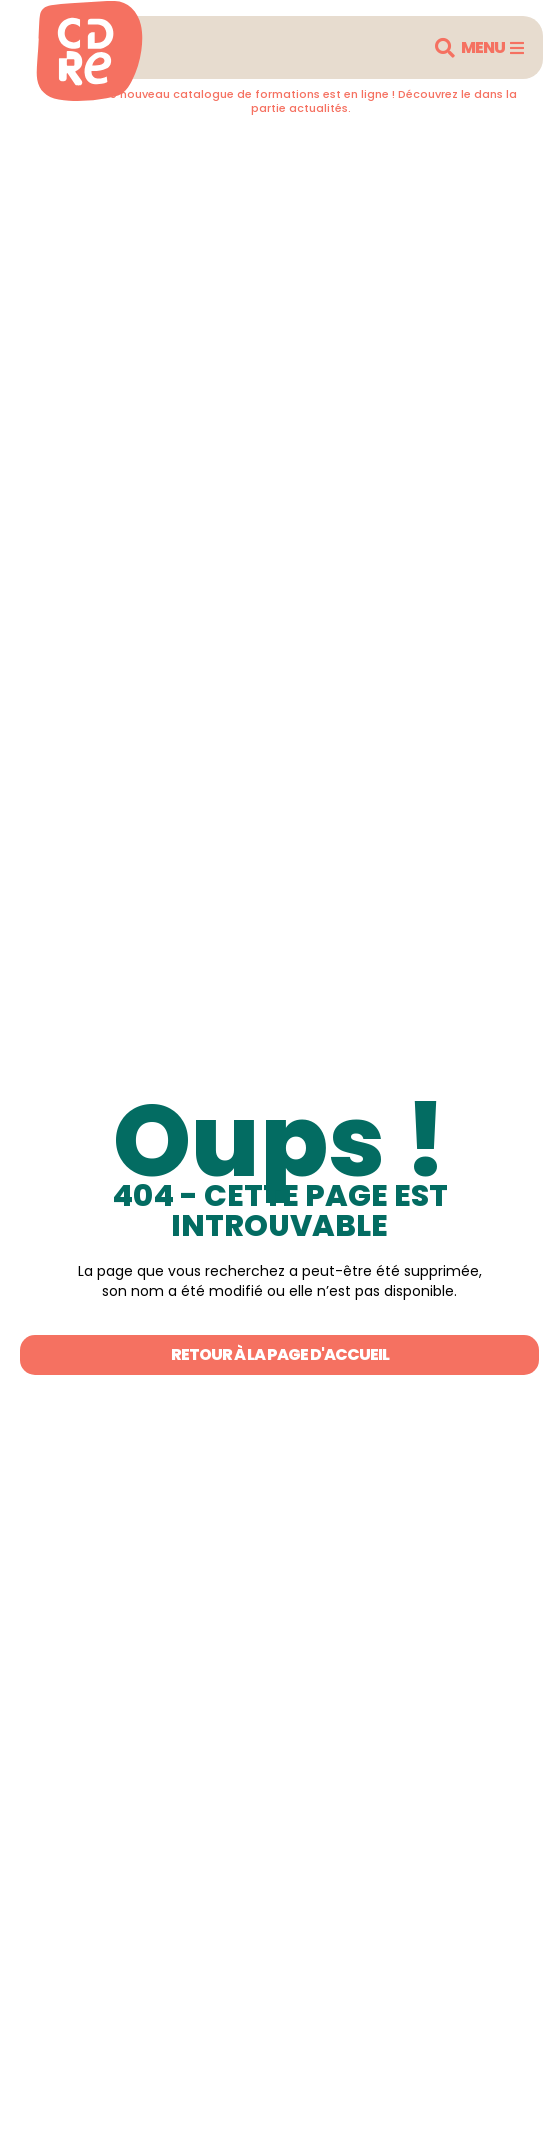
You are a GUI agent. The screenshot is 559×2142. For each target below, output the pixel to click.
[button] (444, 47)
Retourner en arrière (123, 149)
